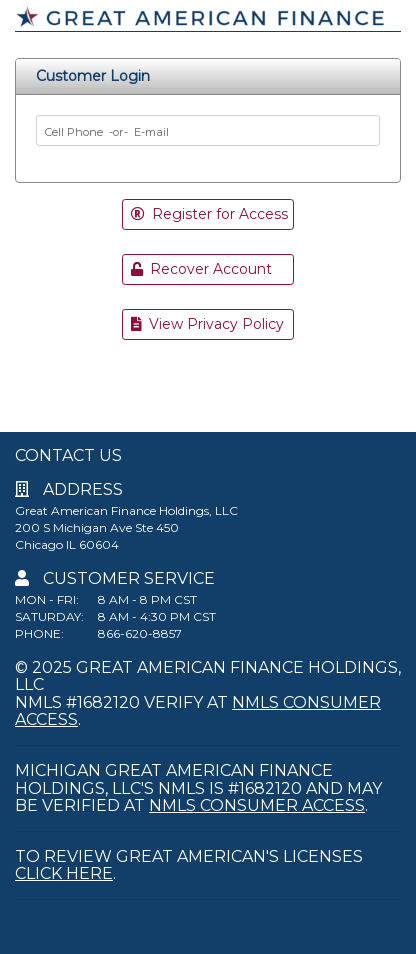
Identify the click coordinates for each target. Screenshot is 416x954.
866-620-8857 (140, 633)
